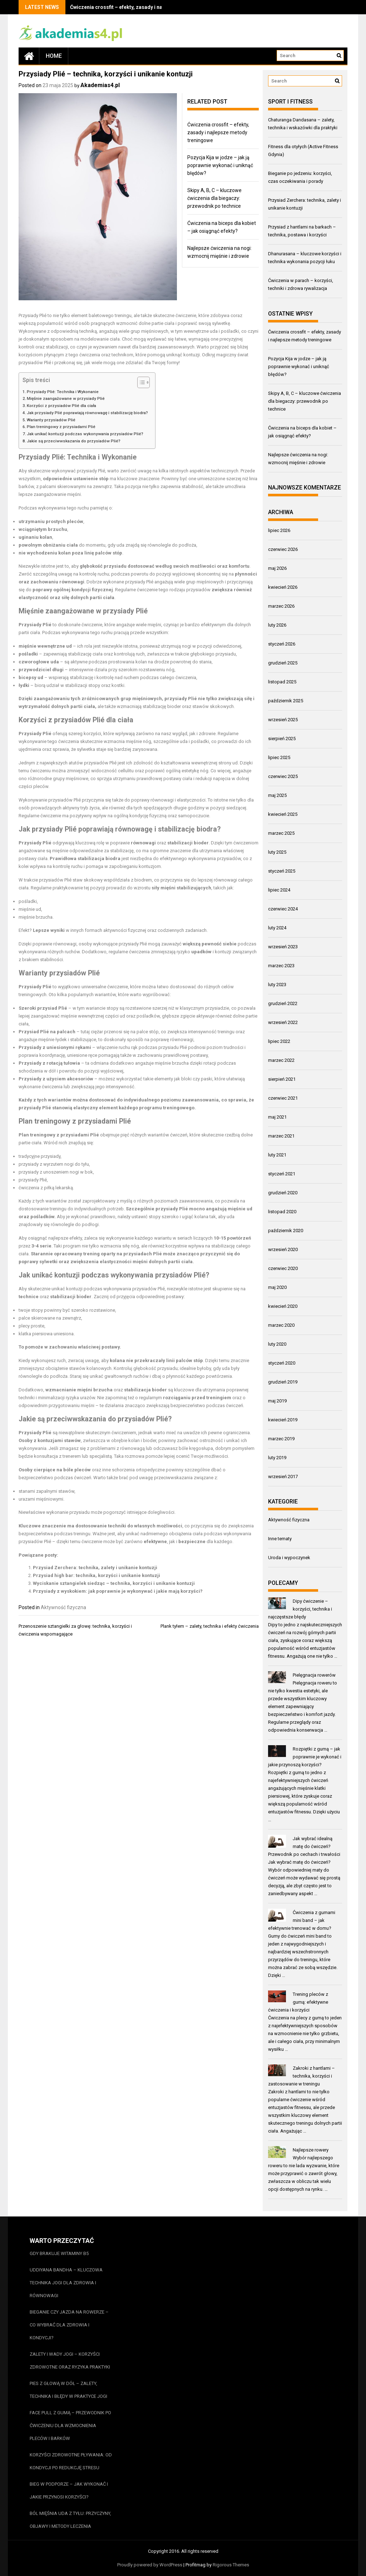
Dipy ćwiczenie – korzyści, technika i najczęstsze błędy (300, 1609)
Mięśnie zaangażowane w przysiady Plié (66, 398)
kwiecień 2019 (282, 1419)
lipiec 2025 (279, 757)
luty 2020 (277, 1344)
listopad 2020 (282, 1211)
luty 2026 (277, 625)
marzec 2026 (281, 606)
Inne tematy (280, 1538)
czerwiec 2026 (283, 549)
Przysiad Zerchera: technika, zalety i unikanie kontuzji (95, 1567)
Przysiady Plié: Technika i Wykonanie (63, 391)
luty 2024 (277, 927)
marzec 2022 (281, 1060)
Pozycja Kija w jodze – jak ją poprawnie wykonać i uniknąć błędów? (220, 165)
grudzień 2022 (282, 1003)
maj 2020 (277, 1287)
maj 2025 (277, 795)
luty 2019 (277, 1457)
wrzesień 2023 (283, 946)
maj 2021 (277, 1117)
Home (54, 55)
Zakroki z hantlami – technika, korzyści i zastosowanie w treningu (301, 2076)
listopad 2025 (282, 681)
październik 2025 (285, 700)
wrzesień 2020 (283, 1249)
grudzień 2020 (282, 1192)
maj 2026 (277, 568)
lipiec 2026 (279, 530)
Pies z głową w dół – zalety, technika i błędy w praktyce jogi (68, 2390)
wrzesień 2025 (283, 719)
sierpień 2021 (282, 1079)
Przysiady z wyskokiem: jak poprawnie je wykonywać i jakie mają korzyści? (118, 1591)
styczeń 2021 (281, 1173)
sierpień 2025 (282, 738)
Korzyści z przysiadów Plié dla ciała (61, 405)
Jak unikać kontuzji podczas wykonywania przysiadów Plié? (85, 433)
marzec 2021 (281, 1136)
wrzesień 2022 (283, 1022)
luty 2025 (277, 852)
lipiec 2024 (279, 890)
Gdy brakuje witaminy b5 (59, 2253)
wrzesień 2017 (283, 1476)
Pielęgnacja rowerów (314, 1675)
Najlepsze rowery (310, 2150)
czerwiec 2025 (283, 776)
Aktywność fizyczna (63, 1607)
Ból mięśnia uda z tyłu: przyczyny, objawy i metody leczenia (70, 2520)
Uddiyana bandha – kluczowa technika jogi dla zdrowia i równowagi (66, 2282)
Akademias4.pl (100, 85)
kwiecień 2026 (282, 587)
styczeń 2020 (281, 1363)
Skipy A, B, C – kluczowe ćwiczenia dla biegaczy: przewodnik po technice (214, 198)
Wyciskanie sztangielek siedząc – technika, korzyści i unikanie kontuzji (114, 1583)
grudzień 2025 (282, 663)
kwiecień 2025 (282, 814)
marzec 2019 (281, 1438)
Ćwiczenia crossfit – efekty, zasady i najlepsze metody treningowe (148, 7)
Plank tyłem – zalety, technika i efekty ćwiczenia (209, 1626)
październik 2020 (285, 1230)
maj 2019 (277, 1401)
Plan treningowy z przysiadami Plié (61, 426)
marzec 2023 (281, 965)
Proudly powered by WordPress (149, 2564)
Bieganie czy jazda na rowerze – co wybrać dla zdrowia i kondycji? (69, 2324)
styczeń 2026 (281, 644)
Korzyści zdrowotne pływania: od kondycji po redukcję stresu (71, 2461)
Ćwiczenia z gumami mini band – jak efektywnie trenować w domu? (302, 1920)
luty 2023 (277, 984)
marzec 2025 (281, 833)
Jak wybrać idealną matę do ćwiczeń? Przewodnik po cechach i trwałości (304, 1846)
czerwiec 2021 (283, 1098)
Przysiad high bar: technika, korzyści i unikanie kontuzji (96, 1575)
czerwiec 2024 (283, 909)
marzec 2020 (281, 1325)
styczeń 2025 (281, 871)
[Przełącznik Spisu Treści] (140, 382)
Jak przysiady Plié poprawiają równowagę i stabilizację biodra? (87, 412)
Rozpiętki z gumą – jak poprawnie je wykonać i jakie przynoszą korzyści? (305, 1756)
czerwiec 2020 (283, 1268)
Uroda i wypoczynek (289, 1557)
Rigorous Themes (231, 2564)
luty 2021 (277, 1155)
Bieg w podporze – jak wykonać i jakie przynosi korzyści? (69, 2490)
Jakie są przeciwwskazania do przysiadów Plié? (73, 440)
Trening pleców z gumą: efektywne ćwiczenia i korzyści (298, 2002)
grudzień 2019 (282, 1382)
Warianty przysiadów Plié (51, 419)
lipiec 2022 (279, 1041)
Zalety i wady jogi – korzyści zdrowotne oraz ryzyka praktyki (70, 2360)
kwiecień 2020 (282, 1306)
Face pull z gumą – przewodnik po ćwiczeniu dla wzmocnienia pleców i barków (70, 2425)
